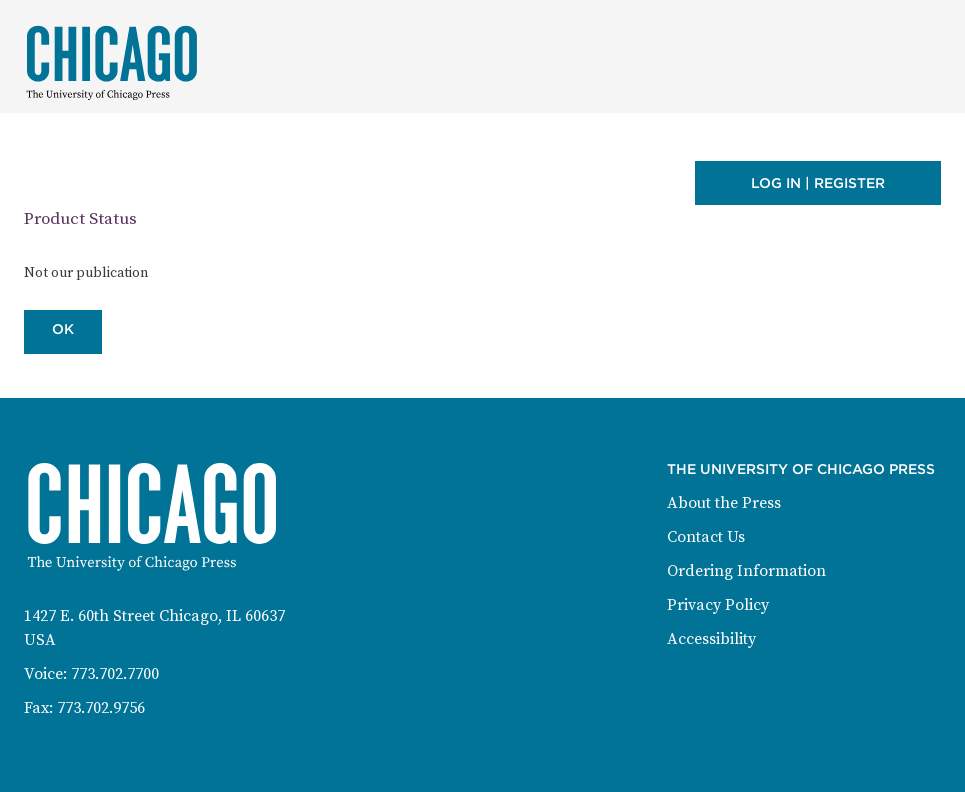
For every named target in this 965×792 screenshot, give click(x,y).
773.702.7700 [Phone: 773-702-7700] (115, 674)
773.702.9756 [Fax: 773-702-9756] (101, 708)
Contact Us (706, 537)
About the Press (724, 503)
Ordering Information (746, 571)
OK (63, 329)
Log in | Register (818, 183)
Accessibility (711, 639)
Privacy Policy (718, 605)
